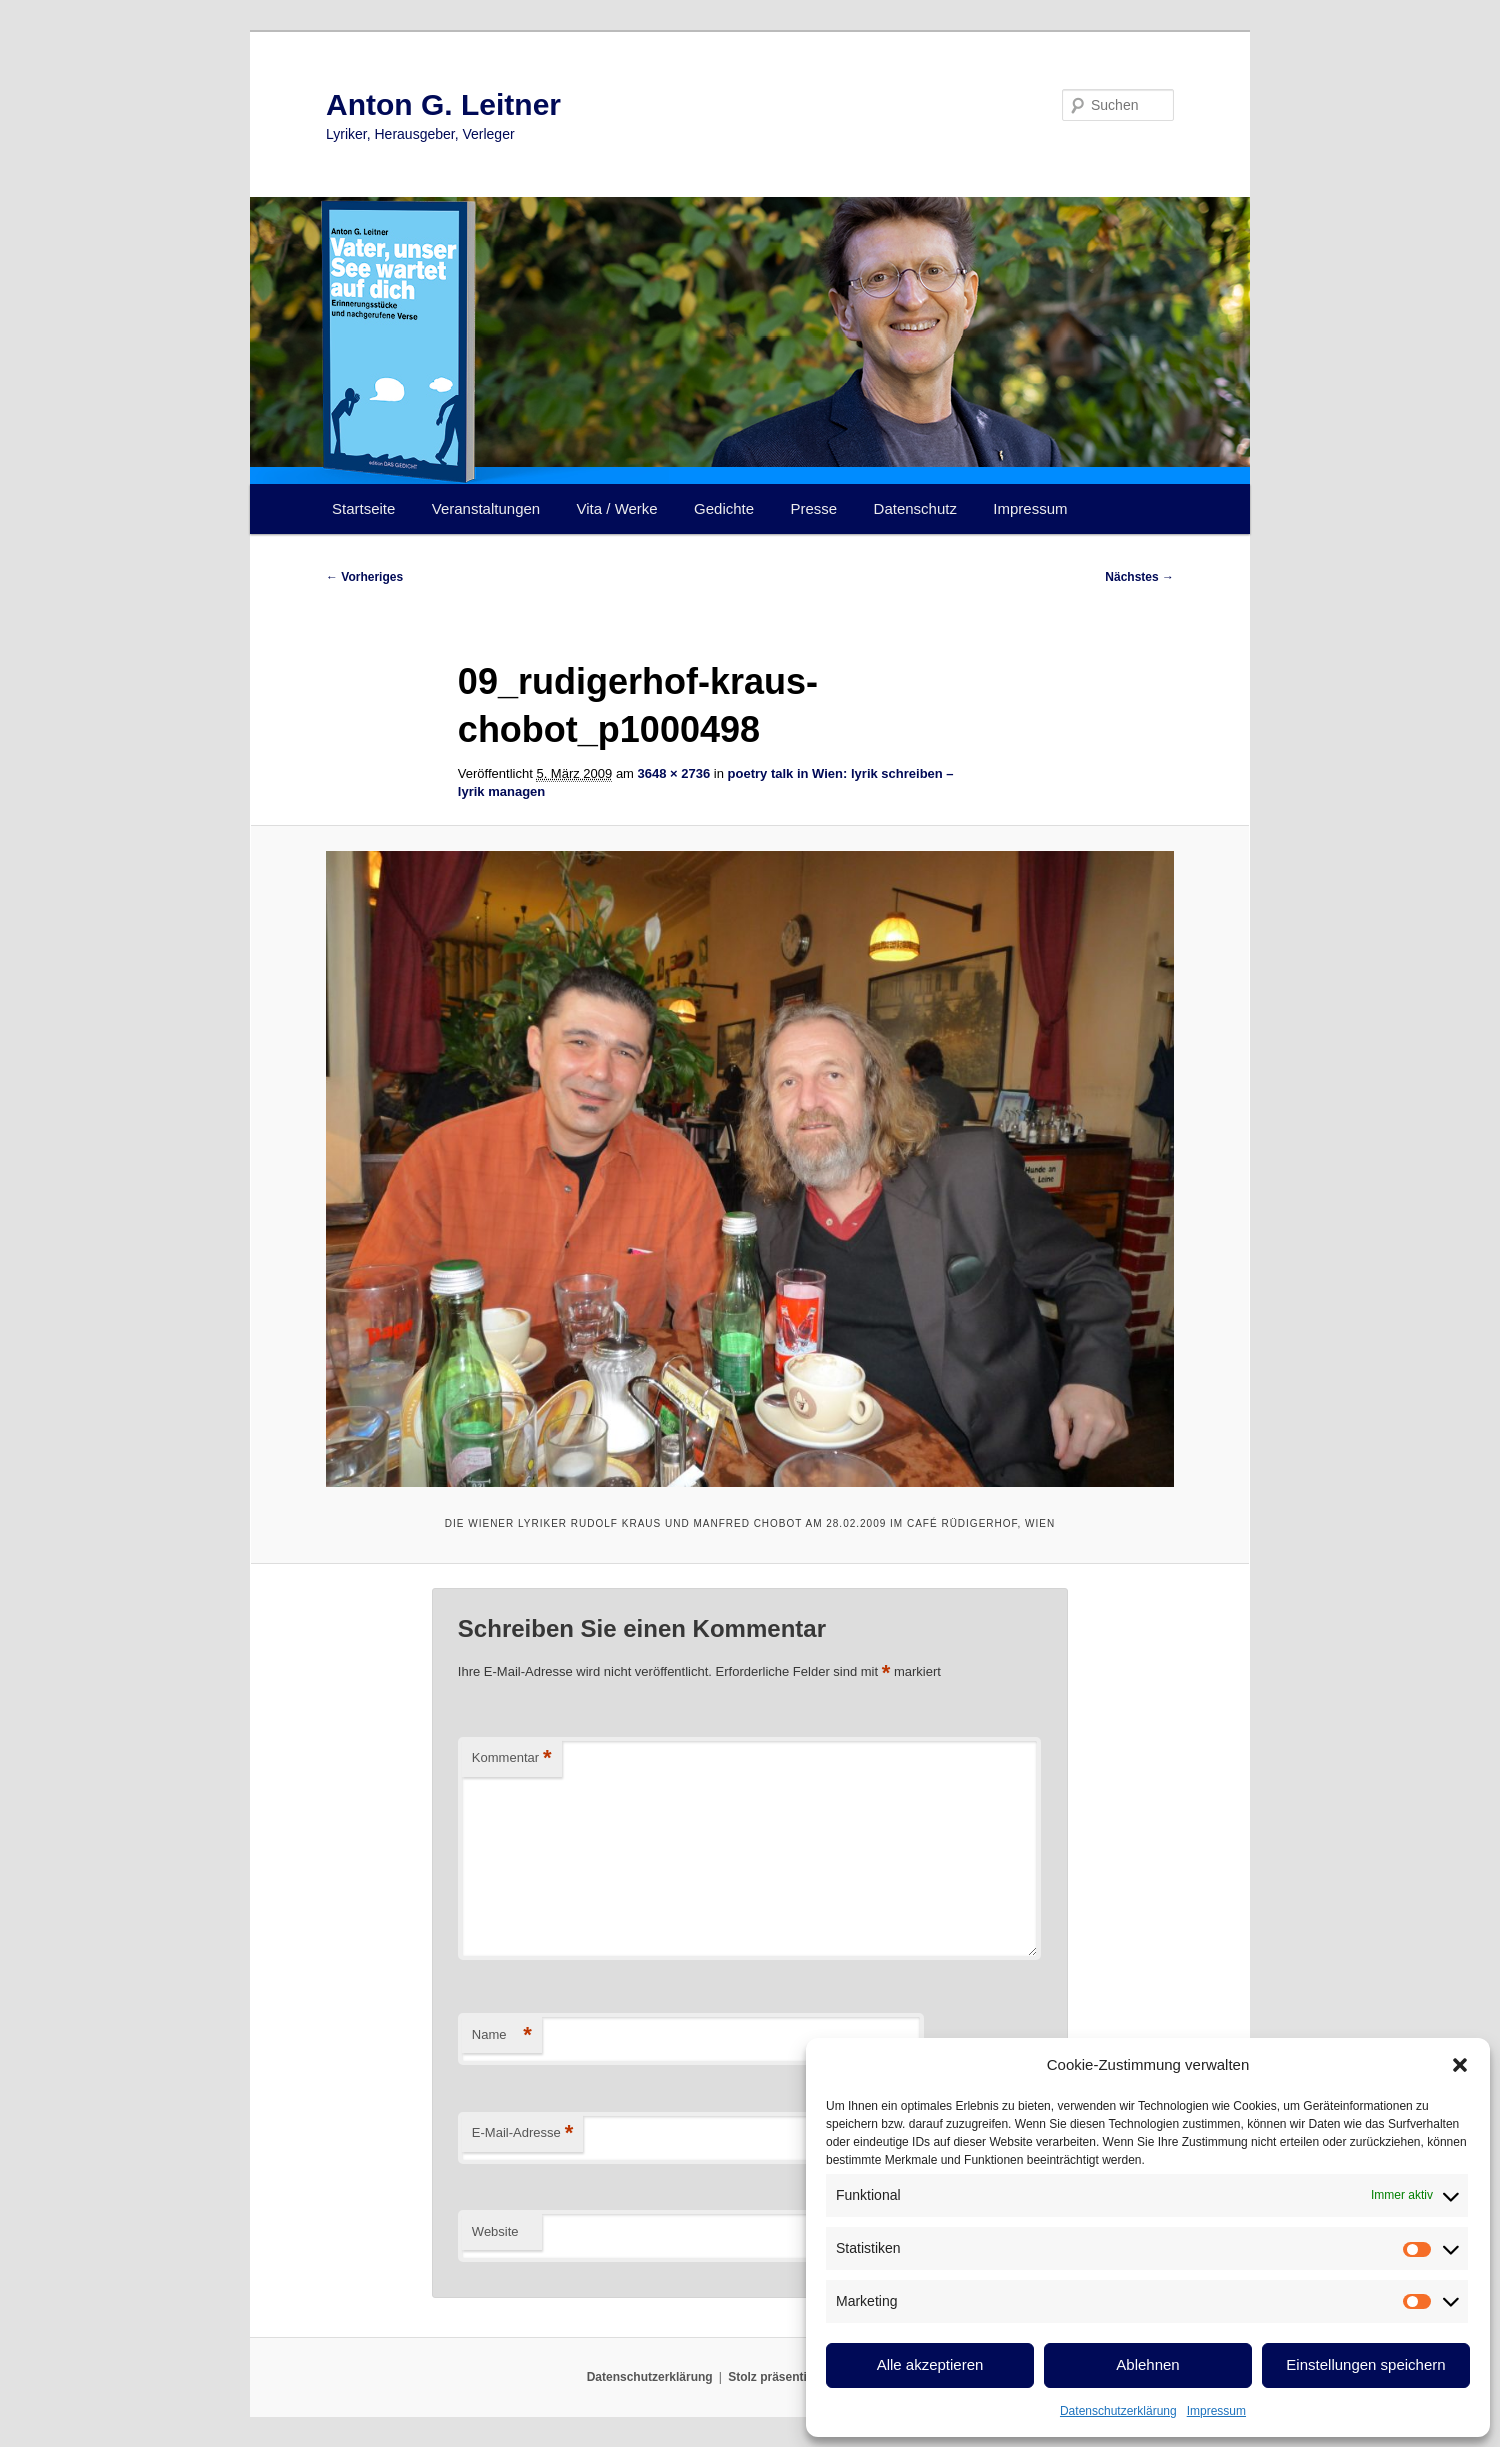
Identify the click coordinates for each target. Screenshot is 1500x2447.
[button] (1460, 2065)
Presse (814, 508)
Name (502, 2035)
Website (495, 2231)
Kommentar (512, 1758)
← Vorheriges (364, 577)
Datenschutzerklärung (1118, 2411)
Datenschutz (915, 508)
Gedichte (724, 508)
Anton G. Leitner (443, 104)
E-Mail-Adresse (522, 2133)
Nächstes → (1139, 577)
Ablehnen (1147, 2364)
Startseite (363, 508)
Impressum (1216, 2411)
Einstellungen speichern (1365, 2364)
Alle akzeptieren (930, 2364)
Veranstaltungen (486, 508)
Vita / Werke (617, 508)
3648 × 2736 (674, 773)
